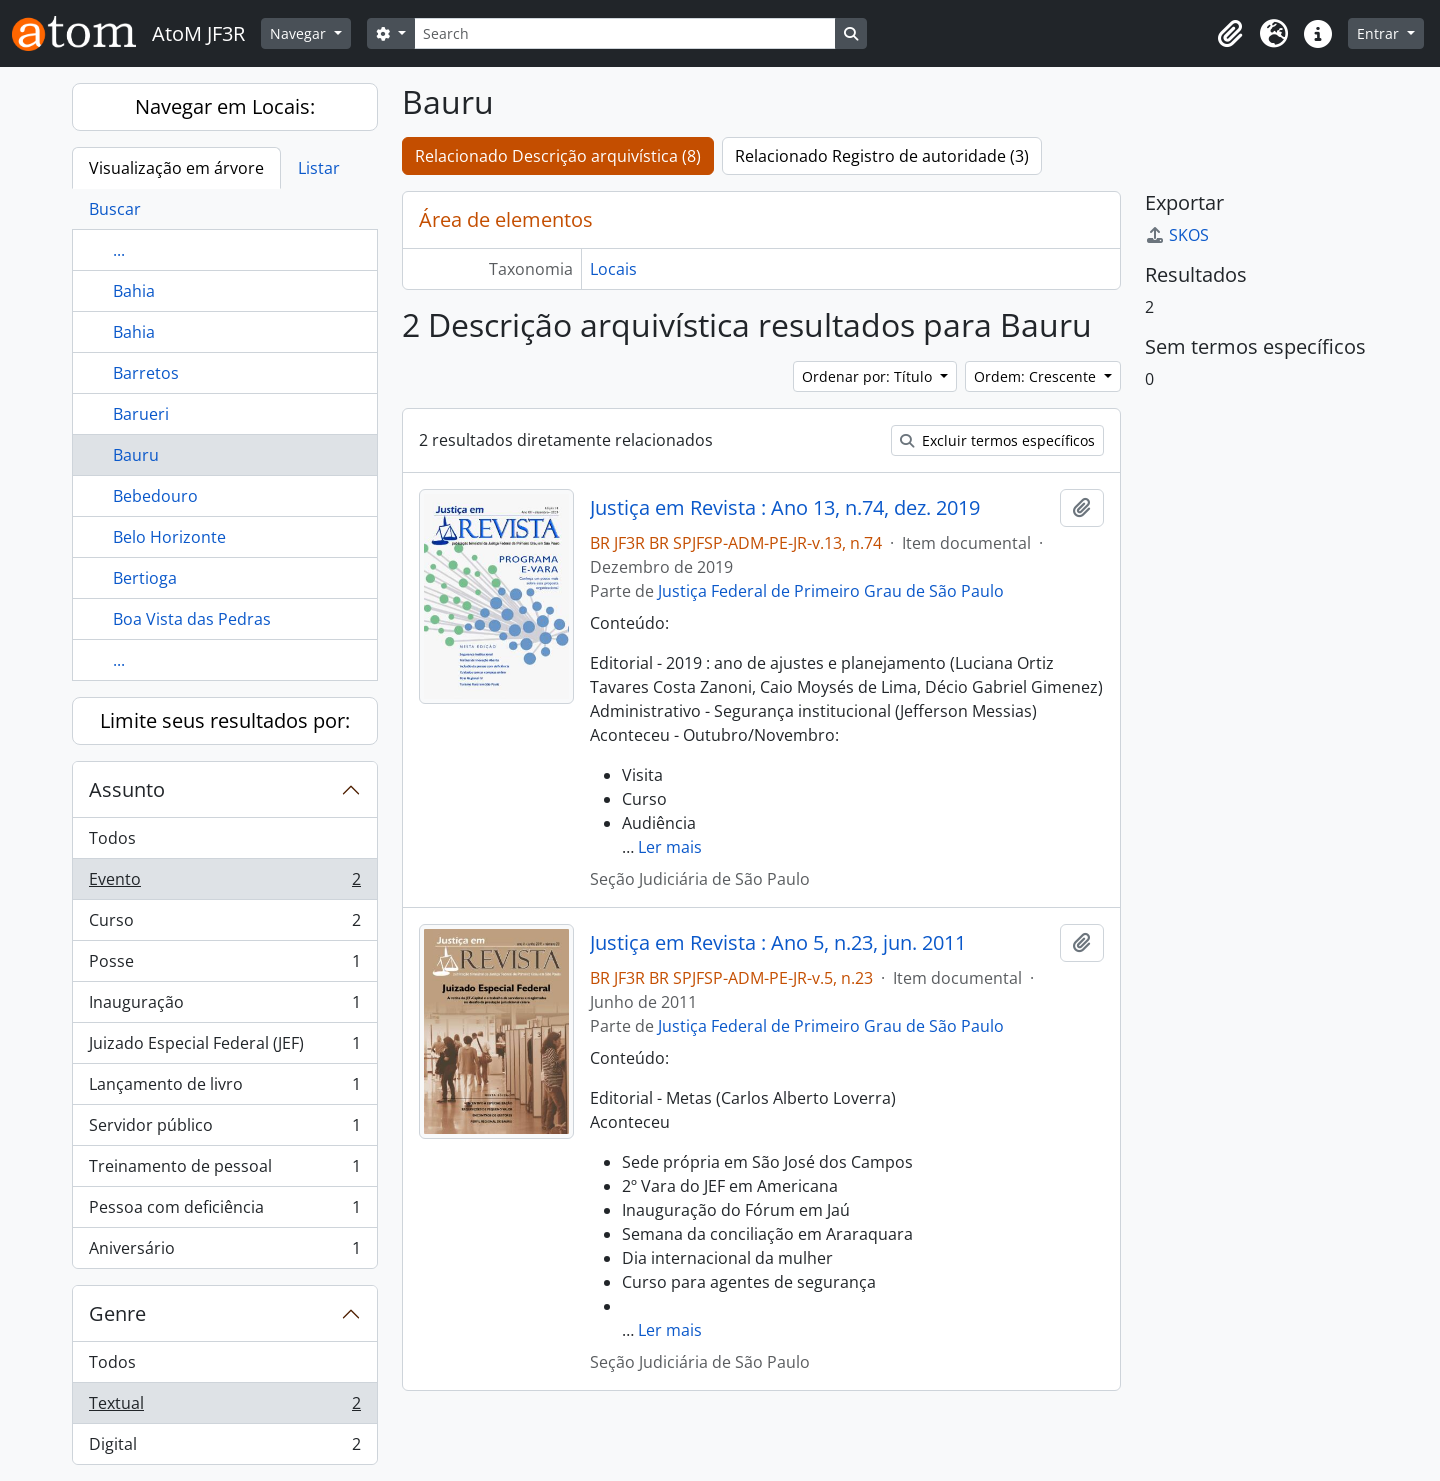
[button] (1230, 34)
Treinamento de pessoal (224, 1170)
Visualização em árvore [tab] (176, 168)
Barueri (141, 414)
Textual (224, 1407)
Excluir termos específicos (997, 440)
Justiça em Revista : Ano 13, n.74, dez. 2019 (785, 508)
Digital (224, 1448)
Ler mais (670, 847)
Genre (117, 1313)
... (119, 250)
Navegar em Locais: (225, 106)
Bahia (134, 291)
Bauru (136, 455)
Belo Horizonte (169, 537)
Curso (224, 924)
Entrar (1380, 33)
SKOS (1177, 235)
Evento (224, 883)
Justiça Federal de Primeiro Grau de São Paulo (831, 591)
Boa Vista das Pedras (192, 619)
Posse (224, 965)
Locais (613, 269)
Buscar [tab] (115, 209)
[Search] (625, 33)
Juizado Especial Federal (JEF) (224, 1047)
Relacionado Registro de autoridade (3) (882, 156)
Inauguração (224, 1006)
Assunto (127, 789)
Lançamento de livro (224, 1088)
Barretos (146, 373)
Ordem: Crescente (1037, 376)
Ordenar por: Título (869, 376)
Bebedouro (155, 496)
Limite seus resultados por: (225, 720)
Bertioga (145, 578)
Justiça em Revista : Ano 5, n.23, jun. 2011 (778, 943)
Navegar (300, 33)
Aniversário (224, 1252)
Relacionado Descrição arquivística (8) (558, 156)
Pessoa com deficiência (224, 1211)
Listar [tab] (319, 168)
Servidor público (224, 1129)
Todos (112, 838)
